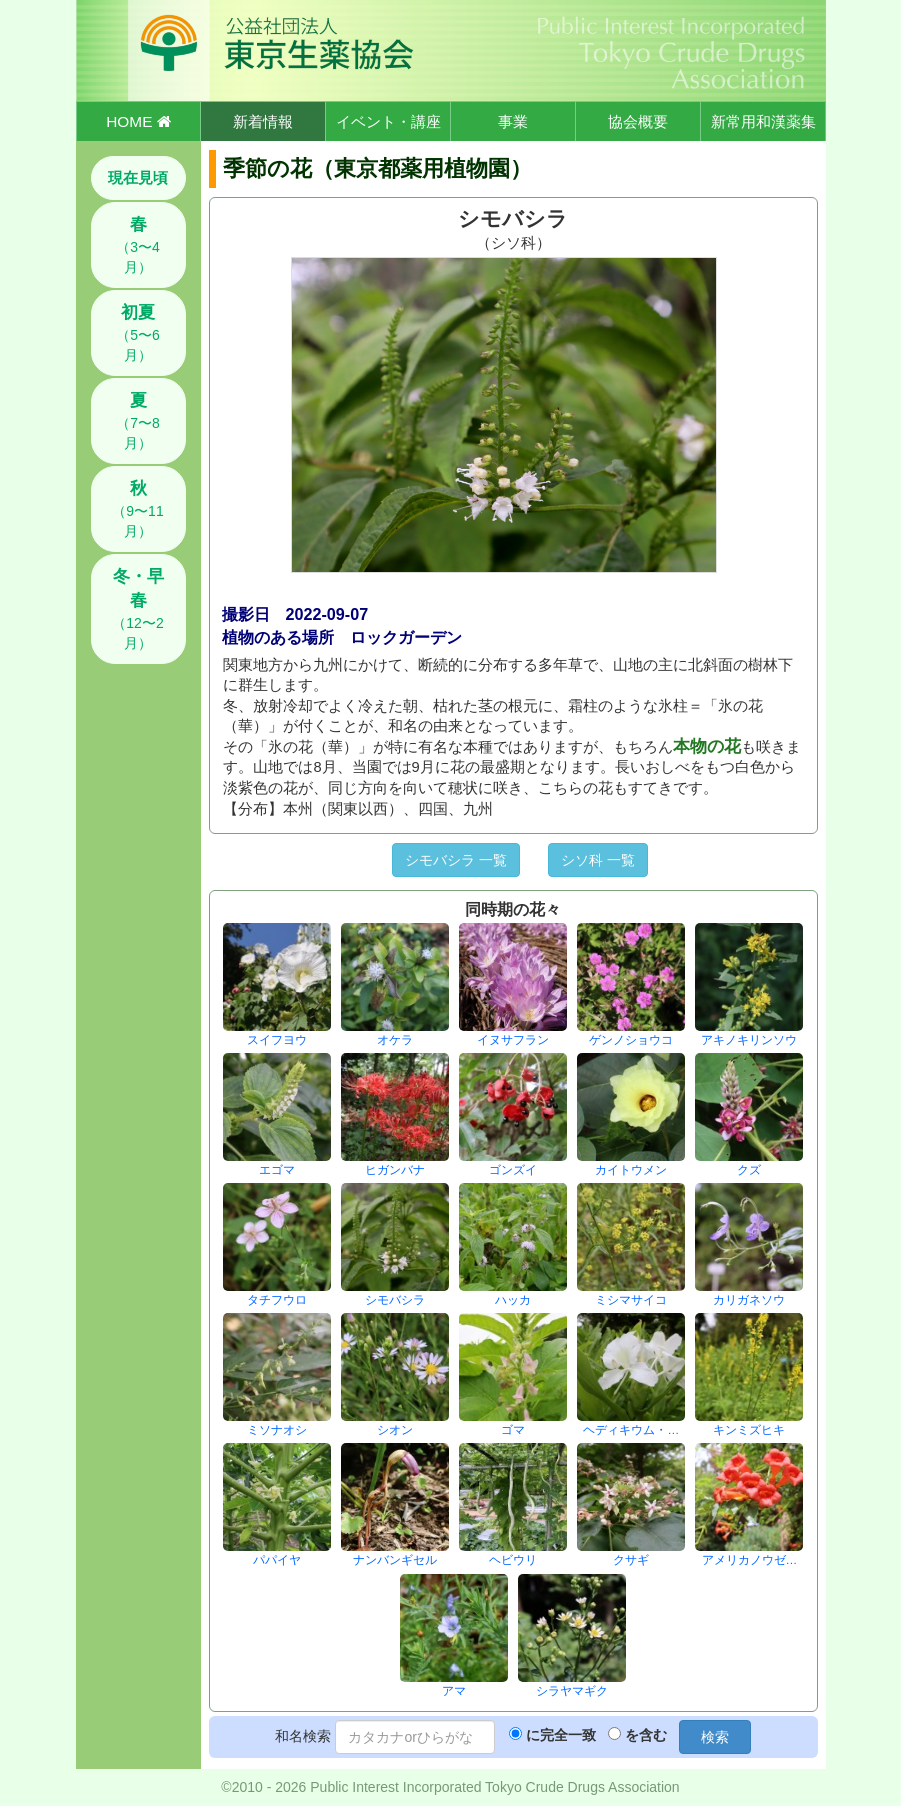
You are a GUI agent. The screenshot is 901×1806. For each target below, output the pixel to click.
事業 (513, 121)
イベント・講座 (388, 121)
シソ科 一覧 (598, 860)
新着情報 (263, 121)
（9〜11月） (137, 509)
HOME (138, 121)
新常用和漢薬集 (763, 121)
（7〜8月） (138, 421)
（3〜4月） (138, 245)
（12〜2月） (137, 609)
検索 (715, 1737)
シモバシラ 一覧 (456, 860)
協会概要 (638, 121)
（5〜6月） (138, 333)
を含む (646, 1735)
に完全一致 (561, 1735)
